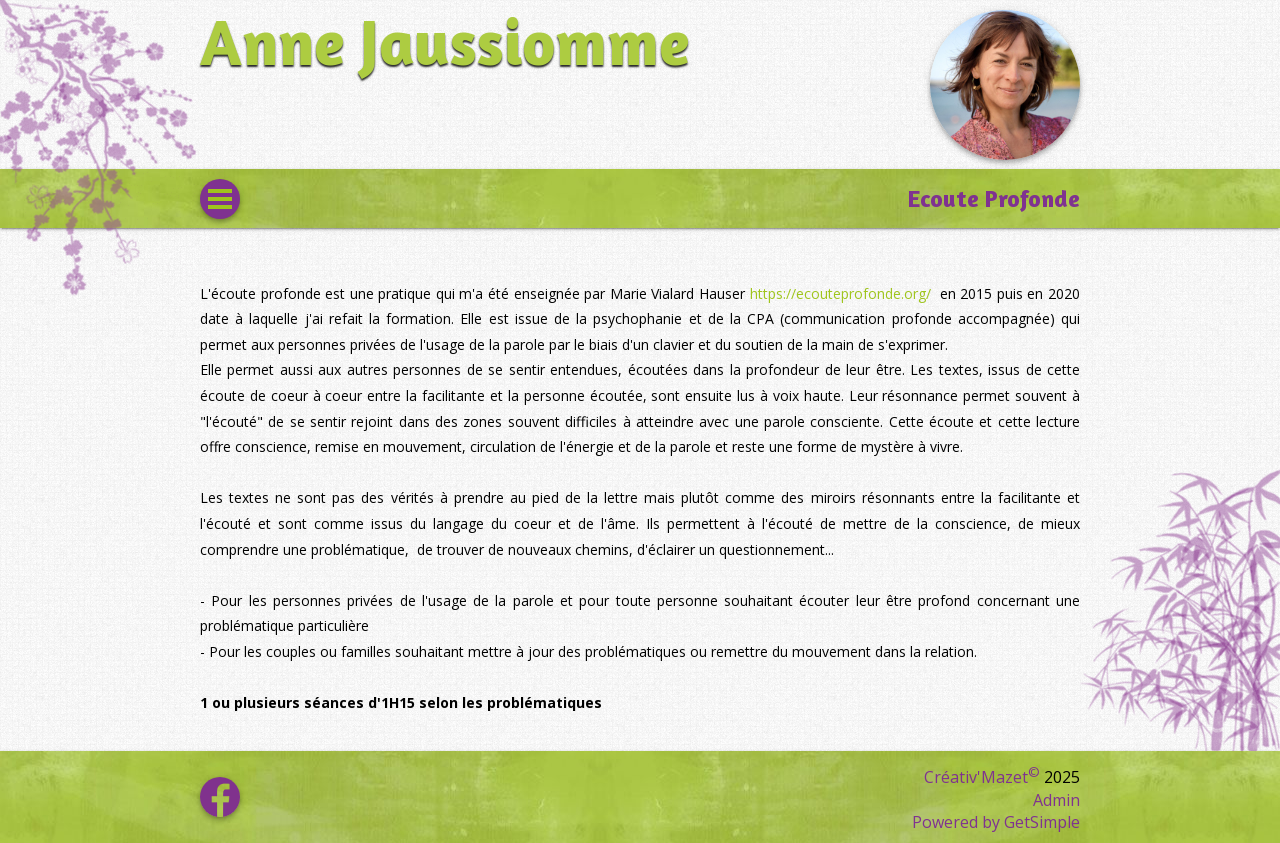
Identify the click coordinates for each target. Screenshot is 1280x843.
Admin (1056, 800)
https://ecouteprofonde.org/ (843, 293)
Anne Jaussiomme (444, 41)
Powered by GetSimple (996, 822)
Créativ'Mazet (982, 777)
